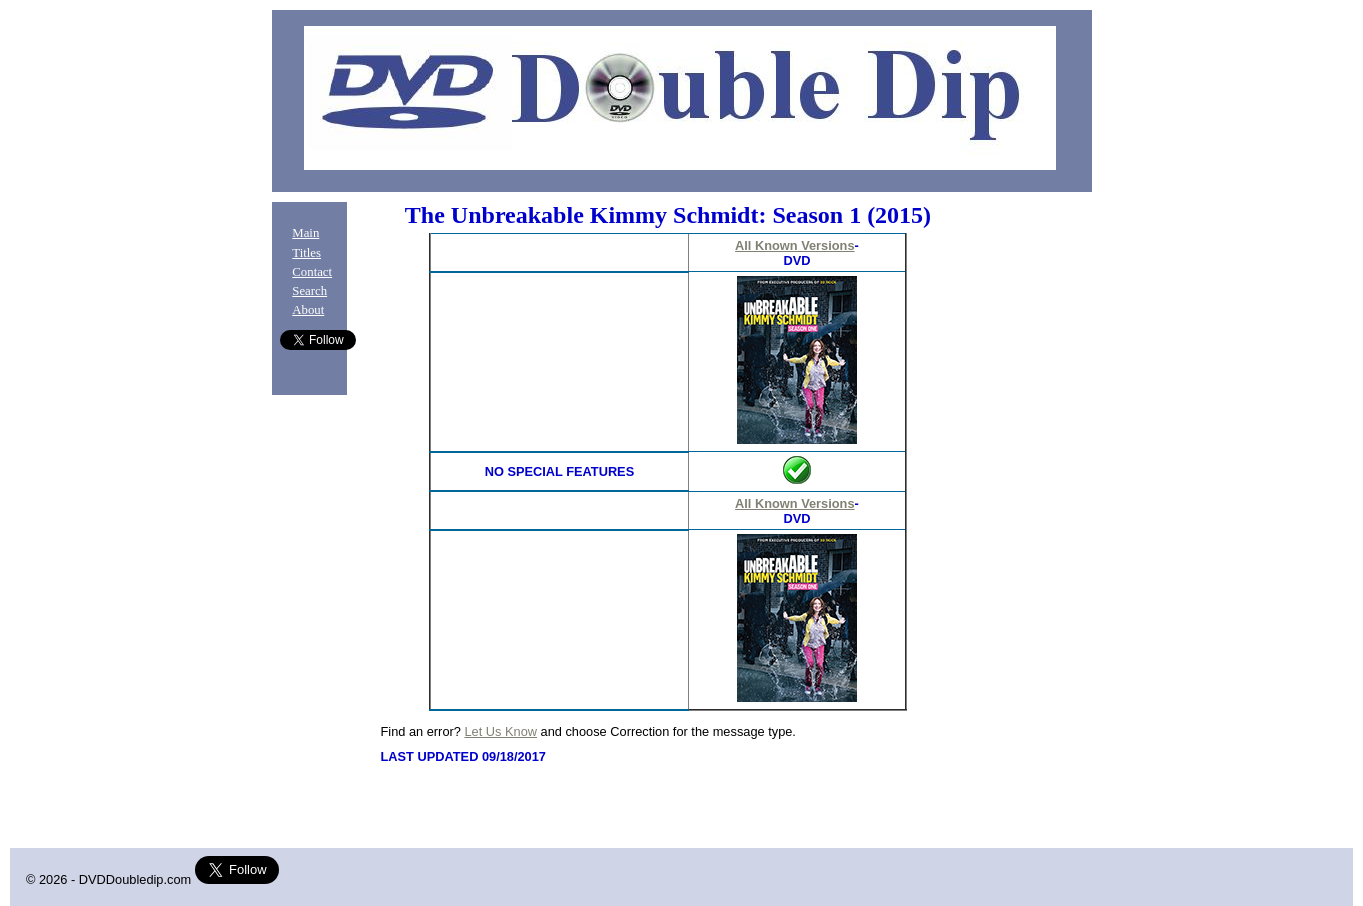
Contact (312, 272)
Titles (306, 253)
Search (309, 291)
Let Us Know (500, 731)
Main (305, 233)
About (308, 310)
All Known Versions (794, 245)
